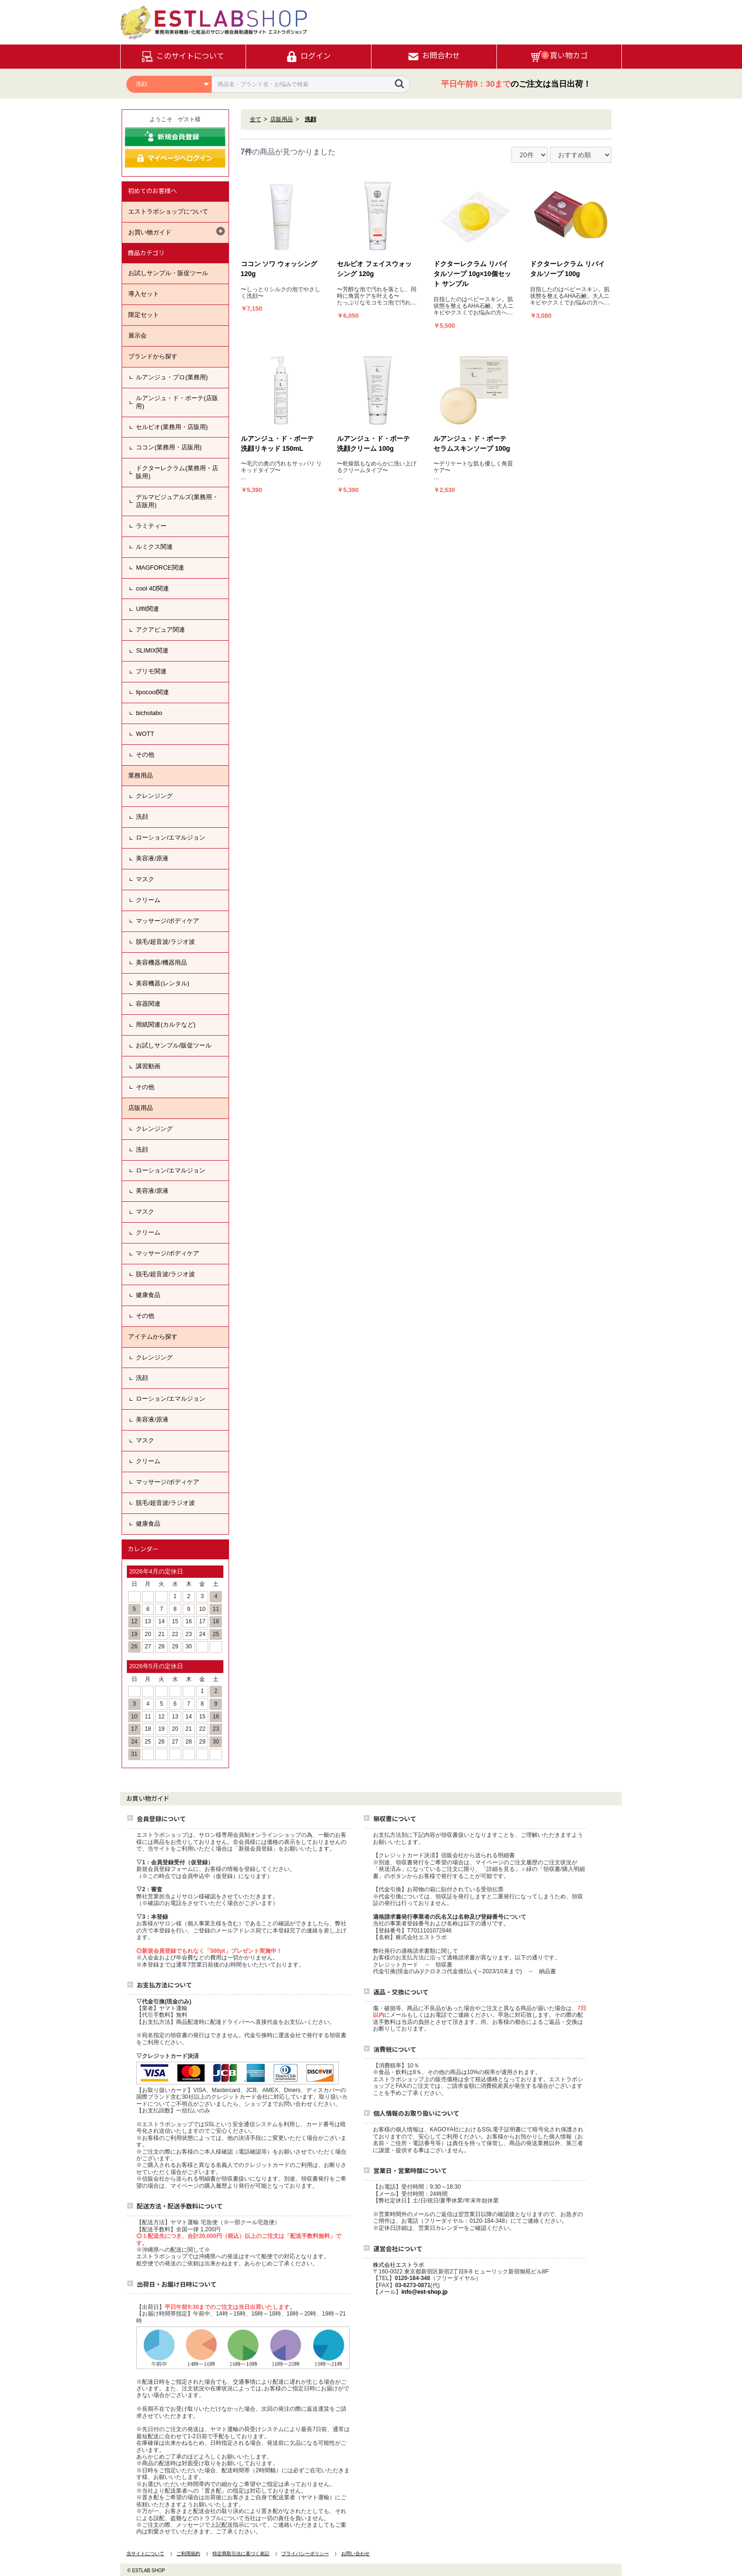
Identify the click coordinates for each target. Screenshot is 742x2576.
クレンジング (154, 795)
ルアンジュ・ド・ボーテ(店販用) (177, 402)
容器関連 (148, 1003)
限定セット (143, 314)
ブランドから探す (152, 356)
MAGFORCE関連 (160, 567)
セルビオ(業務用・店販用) (172, 426)
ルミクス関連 (154, 546)
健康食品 (148, 1294)
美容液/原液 (152, 858)
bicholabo (149, 712)
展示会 (137, 335)
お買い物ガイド (149, 232)
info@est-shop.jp (424, 2292)
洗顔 (142, 816)
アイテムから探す (152, 1336)
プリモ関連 (151, 671)
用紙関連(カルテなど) (165, 1024)
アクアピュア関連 (160, 629)
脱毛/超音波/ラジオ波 (165, 941)
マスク (145, 879)
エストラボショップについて (168, 211)
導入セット (143, 293)
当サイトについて (145, 2553)
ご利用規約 (188, 2553)
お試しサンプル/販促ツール (174, 1045)
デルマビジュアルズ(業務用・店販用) (177, 501)
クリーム (148, 899)
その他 (145, 754)
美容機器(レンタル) (162, 983)
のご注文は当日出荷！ (516, 84)
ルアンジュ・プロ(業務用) (172, 377)
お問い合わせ (355, 2553)
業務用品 (140, 775)
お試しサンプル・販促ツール (168, 273)
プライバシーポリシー (305, 2553)
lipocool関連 (152, 692)
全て (255, 119)
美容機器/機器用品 (161, 962)
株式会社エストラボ (398, 2265)
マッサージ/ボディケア (167, 920)
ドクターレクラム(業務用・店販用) (177, 472)
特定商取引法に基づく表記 (240, 2553)
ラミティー (151, 525)
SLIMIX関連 (152, 650)
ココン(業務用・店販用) (169, 447)
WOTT (145, 733)
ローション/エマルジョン (170, 837)
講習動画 (148, 1066)
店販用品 (140, 1107)
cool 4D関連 (152, 588)
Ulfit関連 (147, 608)
